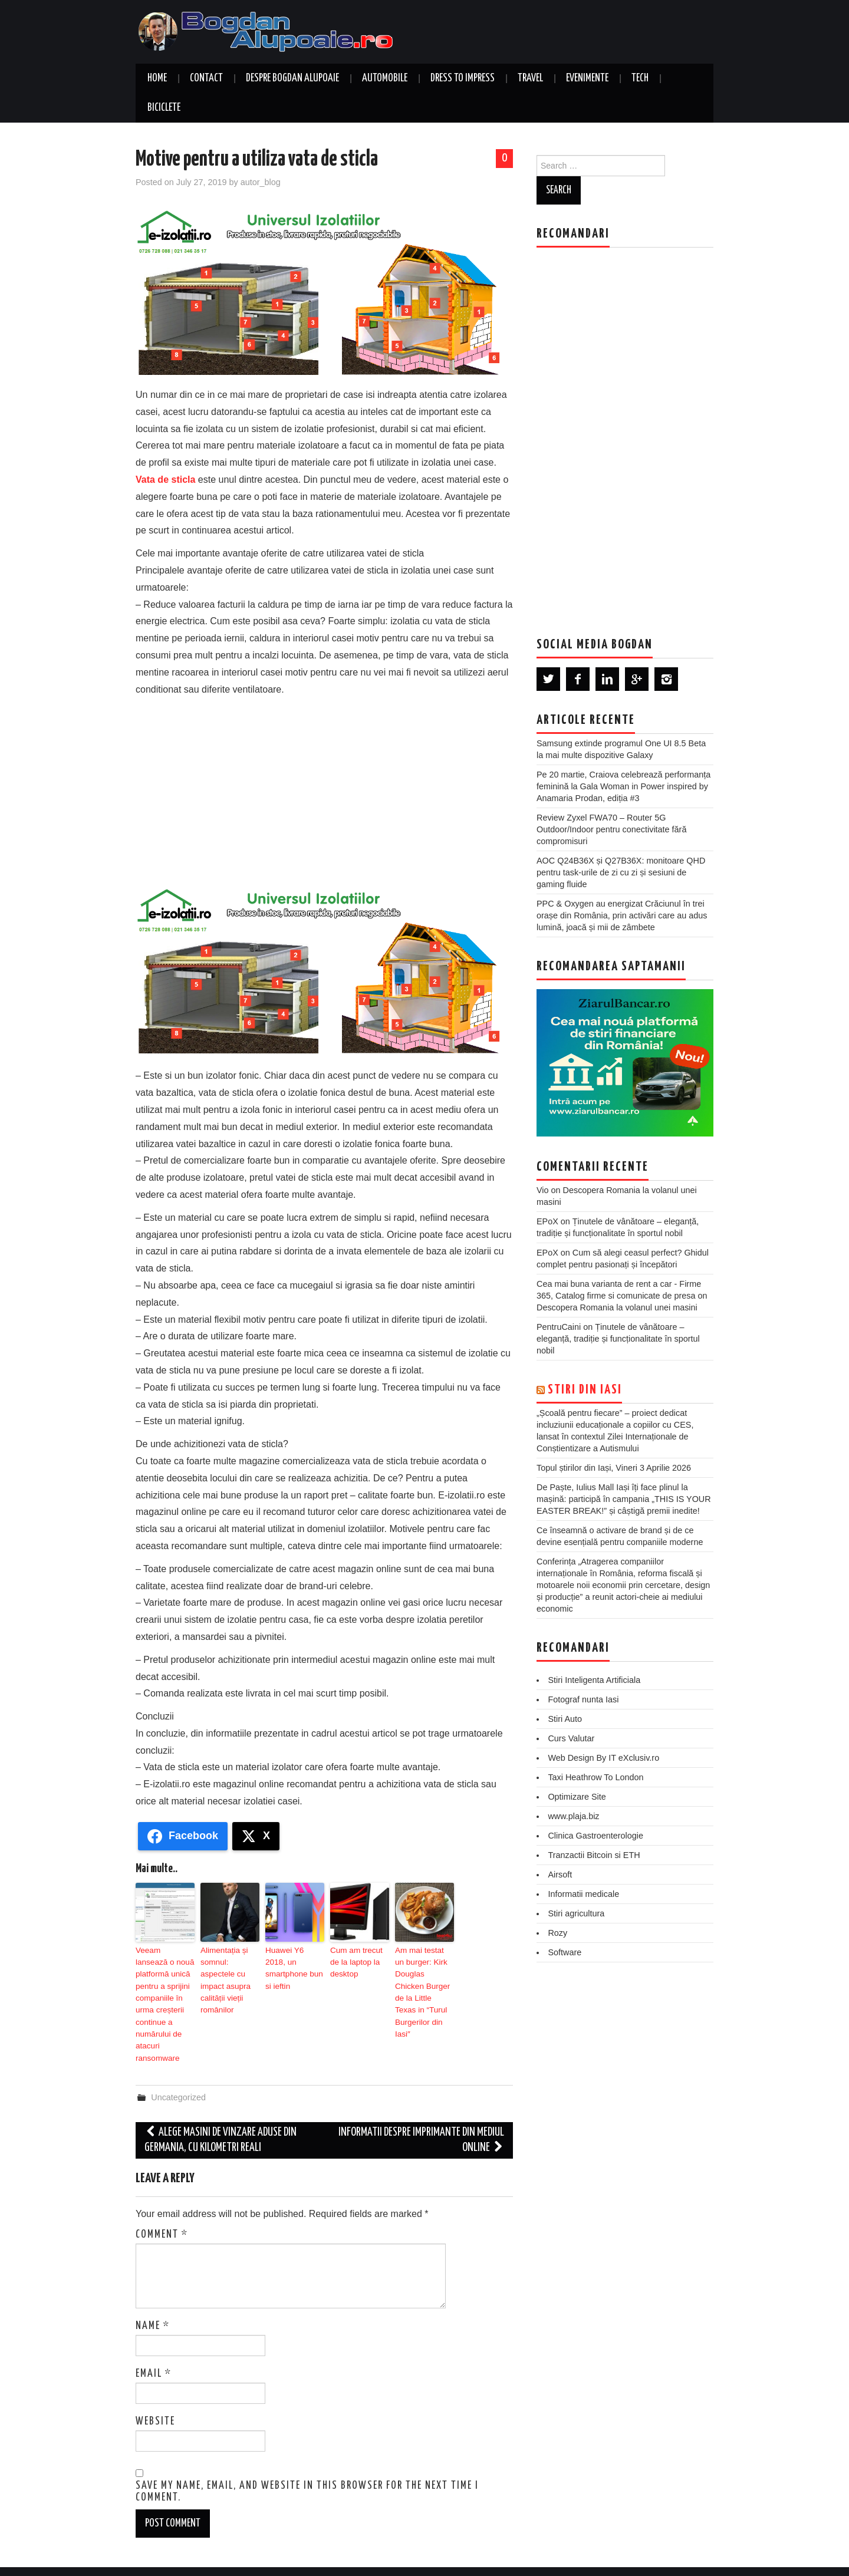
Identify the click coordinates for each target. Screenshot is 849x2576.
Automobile (384, 78)
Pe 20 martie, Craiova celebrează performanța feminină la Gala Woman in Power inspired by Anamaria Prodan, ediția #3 (623, 786)
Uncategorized (178, 2073)
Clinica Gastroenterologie (595, 1835)
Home (157, 78)
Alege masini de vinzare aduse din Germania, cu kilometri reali (220, 2116)
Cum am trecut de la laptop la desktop (358, 1960)
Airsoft (560, 1874)
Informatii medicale (583, 1894)
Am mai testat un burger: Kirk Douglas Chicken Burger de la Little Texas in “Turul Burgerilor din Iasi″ (424, 1976)
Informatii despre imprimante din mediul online (421, 2116)
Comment (162, 2210)
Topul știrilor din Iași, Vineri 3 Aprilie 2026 (614, 1468)
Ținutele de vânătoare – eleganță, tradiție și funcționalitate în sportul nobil (618, 1338)
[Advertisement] (324, 786)
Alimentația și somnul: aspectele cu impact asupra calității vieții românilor (229, 1971)
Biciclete (163, 108)
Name (153, 2301)
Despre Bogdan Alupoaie (292, 78)
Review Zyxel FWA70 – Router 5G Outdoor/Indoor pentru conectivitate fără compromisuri (611, 829)
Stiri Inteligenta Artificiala (594, 1680)
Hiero (654, 2559)
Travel (530, 78)
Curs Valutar (571, 1738)
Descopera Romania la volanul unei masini (617, 1307)
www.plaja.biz (573, 1816)
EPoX (547, 1221)
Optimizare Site (577, 1796)
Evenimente (587, 78)
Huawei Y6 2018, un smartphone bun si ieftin (292, 1960)
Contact (206, 78)
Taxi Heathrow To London (595, 1777)
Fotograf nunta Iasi (583, 1699)
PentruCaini (559, 1327)
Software (564, 1952)
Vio (543, 1190)
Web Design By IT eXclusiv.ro (603, 1758)
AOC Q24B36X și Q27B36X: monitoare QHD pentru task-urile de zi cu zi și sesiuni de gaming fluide (621, 872)
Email (154, 2349)
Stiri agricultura (576, 1913)
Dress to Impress (462, 78)
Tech (640, 78)
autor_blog (261, 182)
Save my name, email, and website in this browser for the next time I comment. (307, 2467)
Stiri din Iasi (585, 1389)
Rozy (557, 1933)
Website (155, 2396)
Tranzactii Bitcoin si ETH (594, 1855)
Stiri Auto (565, 1719)
